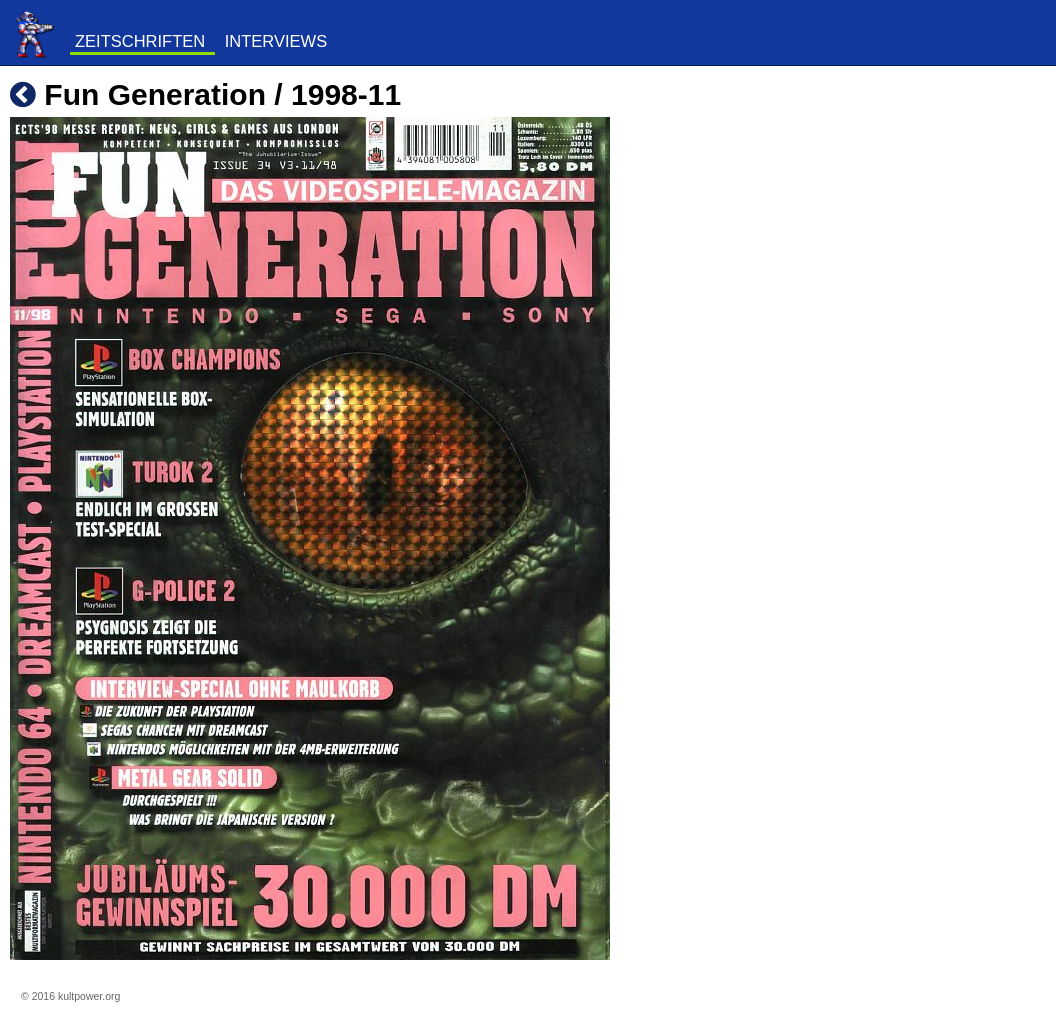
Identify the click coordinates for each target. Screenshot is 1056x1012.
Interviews (276, 41)
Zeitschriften (140, 41)
